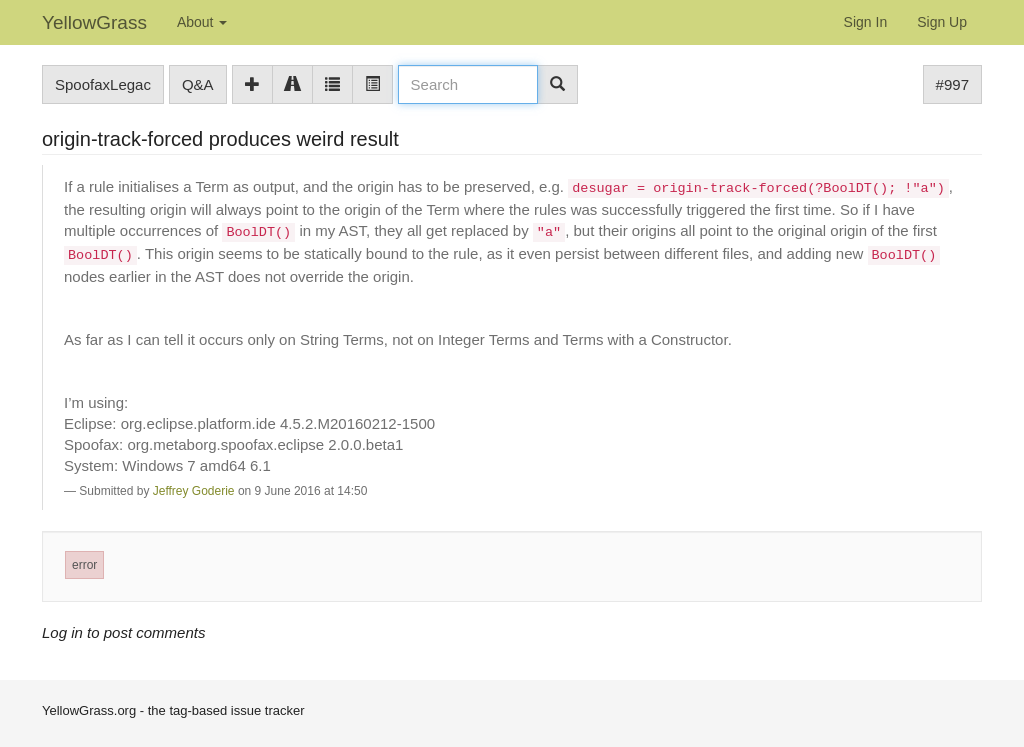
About (202, 22)
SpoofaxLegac (103, 84)
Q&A (198, 84)
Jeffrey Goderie (194, 491)
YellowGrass (94, 22)
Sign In (866, 22)
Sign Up (942, 22)
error (84, 565)
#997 (952, 84)
